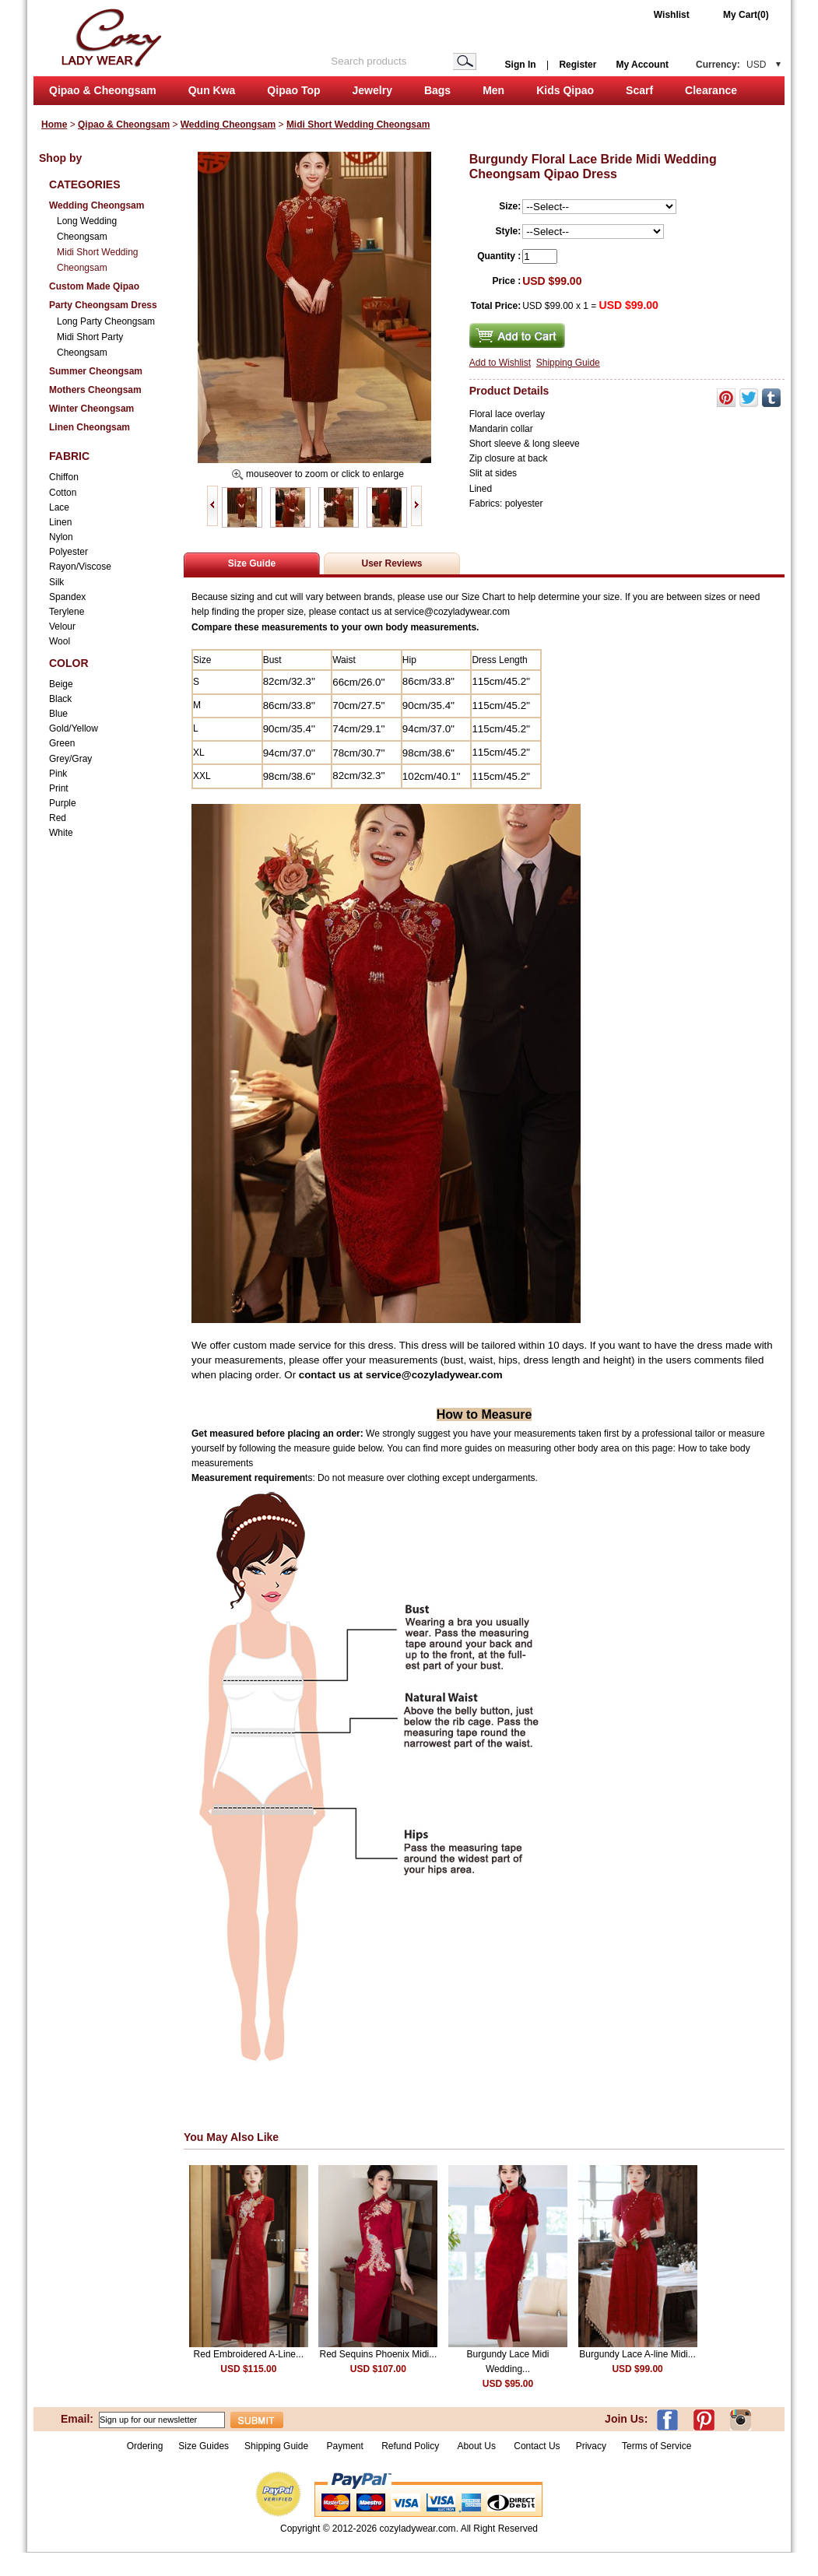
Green (62, 743)
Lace (59, 507)
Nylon (61, 537)
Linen (60, 522)
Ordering (145, 2446)
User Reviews (391, 563)
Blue (58, 713)
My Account (642, 64)
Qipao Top (293, 90)
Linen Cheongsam (89, 427)
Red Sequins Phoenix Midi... (378, 2354)
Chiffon (64, 477)
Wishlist (672, 14)
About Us (478, 2446)
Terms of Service (656, 2446)
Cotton (62, 492)
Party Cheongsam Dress (103, 305)
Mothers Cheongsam (95, 389)
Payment (344, 2446)
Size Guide (252, 563)
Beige (61, 684)
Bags (437, 90)
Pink (58, 773)
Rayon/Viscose (80, 566)
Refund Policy (410, 2446)
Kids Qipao (565, 90)
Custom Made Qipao (94, 286)
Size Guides (203, 2446)
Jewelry (372, 90)
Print (58, 788)
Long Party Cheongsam (106, 321)
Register (577, 64)
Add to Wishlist (500, 362)
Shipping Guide (568, 362)
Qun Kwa (212, 90)
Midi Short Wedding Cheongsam (358, 124)
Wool (59, 641)
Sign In (520, 64)
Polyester (68, 551)
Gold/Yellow (73, 728)
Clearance (711, 90)
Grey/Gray (70, 758)
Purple (62, 803)
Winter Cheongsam (91, 408)
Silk (56, 582)
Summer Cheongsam (95, 371)
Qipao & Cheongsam (102, 90)
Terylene (66, 611)
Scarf (639, 90)
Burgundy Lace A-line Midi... (637, 2354)
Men (493, 90)
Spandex (67, 596)
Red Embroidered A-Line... (249, 2354)
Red (57, 817)
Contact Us (537, 2446)
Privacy (591, 2446)
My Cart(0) (746, 14)
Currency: (731, 64)
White (61, 832)
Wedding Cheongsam (228, 124)
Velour (62, 626)
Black (60, 698)
